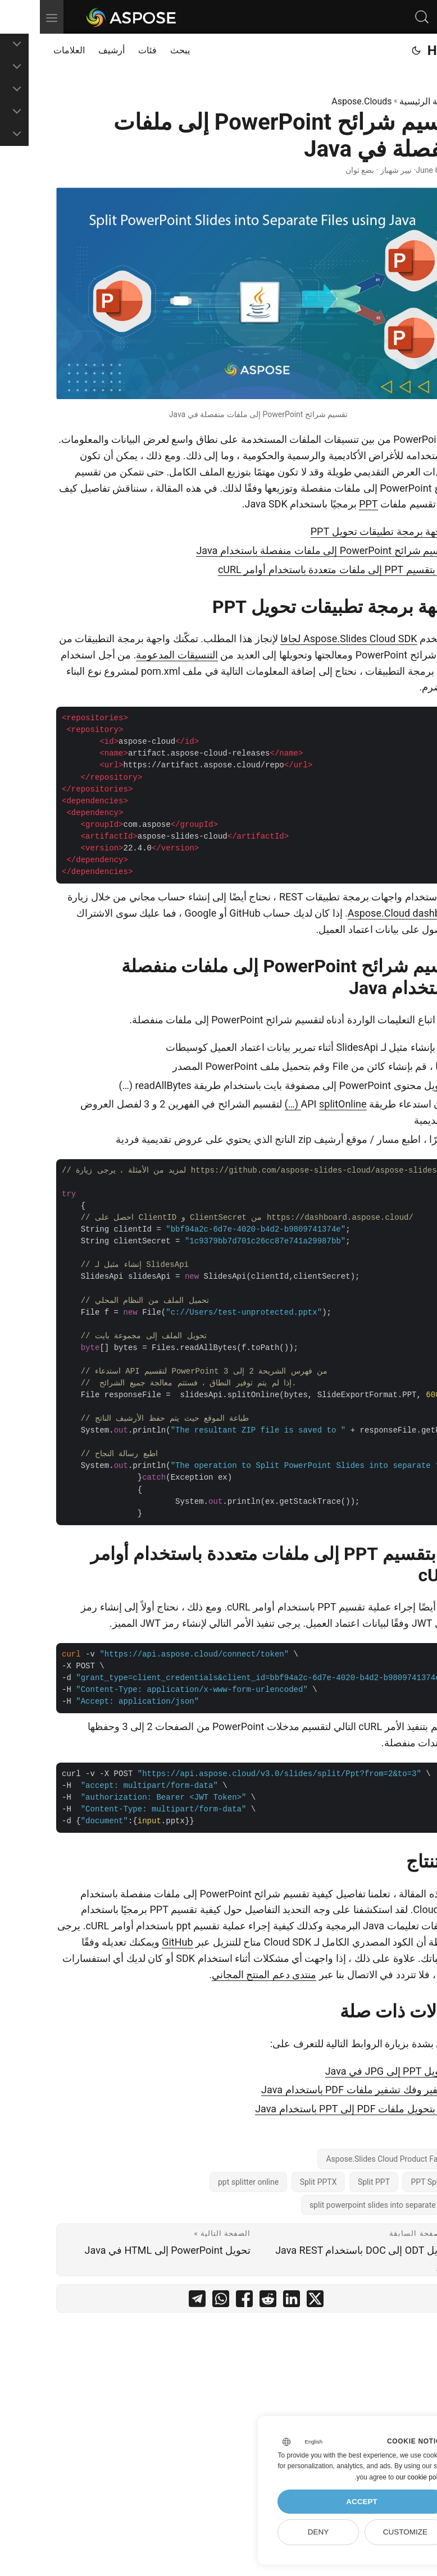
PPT (328, 504)
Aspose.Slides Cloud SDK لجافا (308, 638)
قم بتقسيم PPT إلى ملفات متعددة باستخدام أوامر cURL (293, 569)
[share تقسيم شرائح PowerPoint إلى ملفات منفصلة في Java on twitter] (275, 2301)
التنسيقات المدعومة (136, 655)
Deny (278, 2532)
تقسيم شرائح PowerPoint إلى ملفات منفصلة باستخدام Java (282, 550)
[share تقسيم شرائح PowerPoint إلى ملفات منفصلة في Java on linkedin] (251, 2301)
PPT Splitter (391, 2181)
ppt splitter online (208, 2181)
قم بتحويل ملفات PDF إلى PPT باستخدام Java (312, 2109)
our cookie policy (381, 2477)
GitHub (137, 1942)
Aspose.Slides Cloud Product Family (349, 2158)
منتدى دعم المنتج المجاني (224, 1974)
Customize (365, 2532)
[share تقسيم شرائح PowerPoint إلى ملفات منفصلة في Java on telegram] (157, 2301)
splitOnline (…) (286, 1104)
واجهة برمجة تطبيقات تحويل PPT (340, 531)
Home (406, 50)
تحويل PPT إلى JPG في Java (347, 2071)
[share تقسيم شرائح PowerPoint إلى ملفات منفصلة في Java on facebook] (204, 2301)
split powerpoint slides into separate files (341, 2204)
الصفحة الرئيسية (390, 101)
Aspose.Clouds (322, 101)
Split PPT (334, 2181)
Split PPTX (278, 2181)
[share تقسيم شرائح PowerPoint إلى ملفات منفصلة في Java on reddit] (228, 2301)
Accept (322, 2501)
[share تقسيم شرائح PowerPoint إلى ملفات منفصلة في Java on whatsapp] (180, 2301)
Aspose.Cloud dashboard (364, 913)
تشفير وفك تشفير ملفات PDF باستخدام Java (315, 2089)
